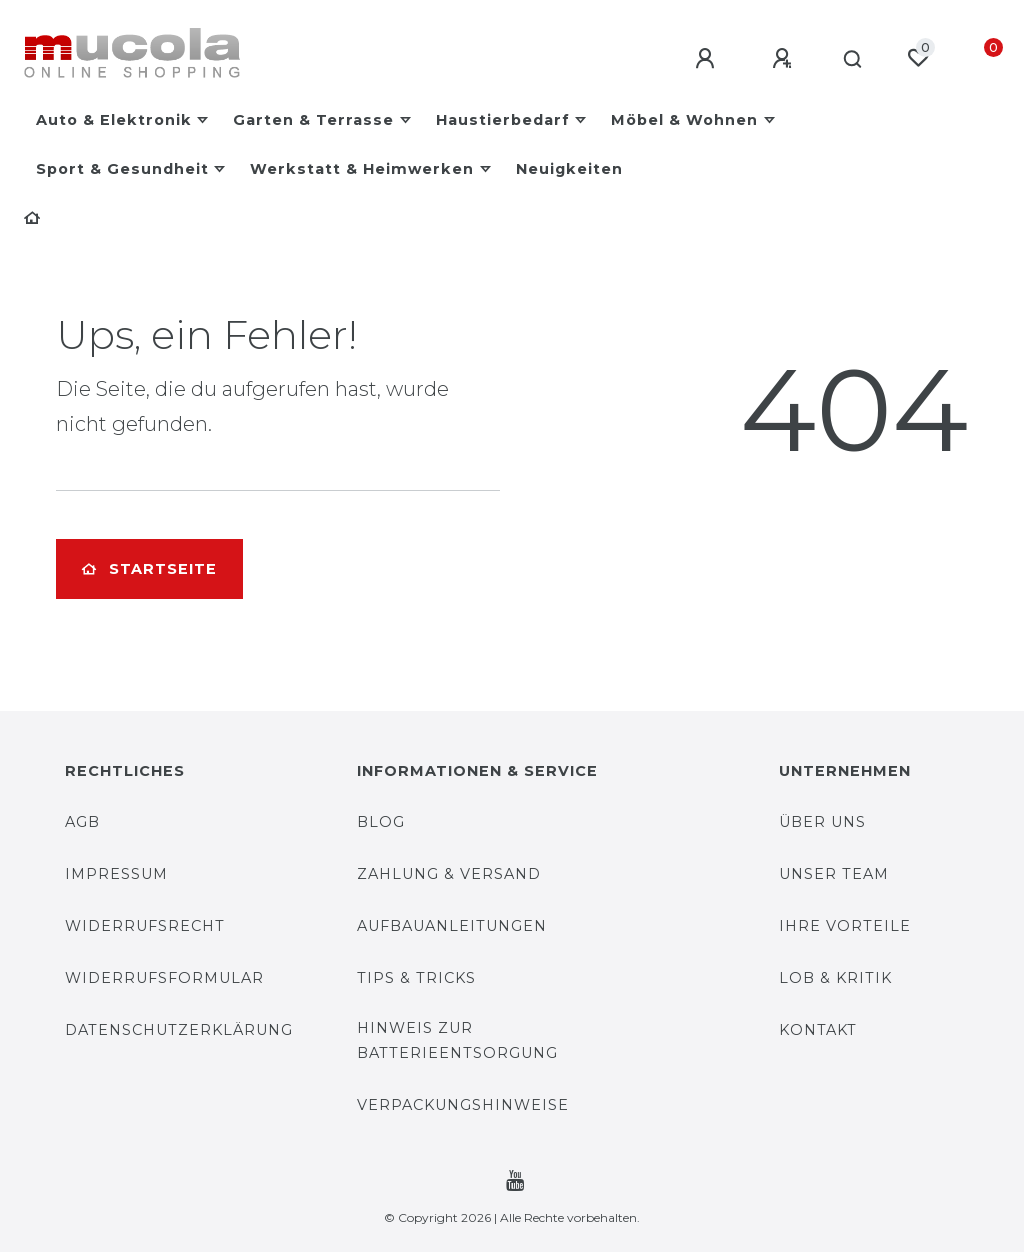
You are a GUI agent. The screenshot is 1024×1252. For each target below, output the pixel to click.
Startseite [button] (149, 569)
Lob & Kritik (835, 978)
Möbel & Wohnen (684, 120)
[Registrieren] (778, 59)
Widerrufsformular (164, 978)
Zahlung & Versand (449, 874)
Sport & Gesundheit (122, 169)
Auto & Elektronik (114, 120)
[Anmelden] (701, 59)
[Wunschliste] (918, 58)
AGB (82, 822)
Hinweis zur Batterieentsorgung (457, 1040)
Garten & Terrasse (313, 120)
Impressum (116, 874)
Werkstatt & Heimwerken (362, 169)
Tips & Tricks (416, 978)
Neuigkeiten (569, 169)
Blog (381, 822)
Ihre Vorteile (845, 926)
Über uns (822, 822)
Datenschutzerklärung (179, 1030)
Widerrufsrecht (145, 926)
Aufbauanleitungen (452, 926)
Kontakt (818, 1030)
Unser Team (834, 874)
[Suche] (849, 60)
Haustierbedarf (503, 120)
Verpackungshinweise (463, 1105)
